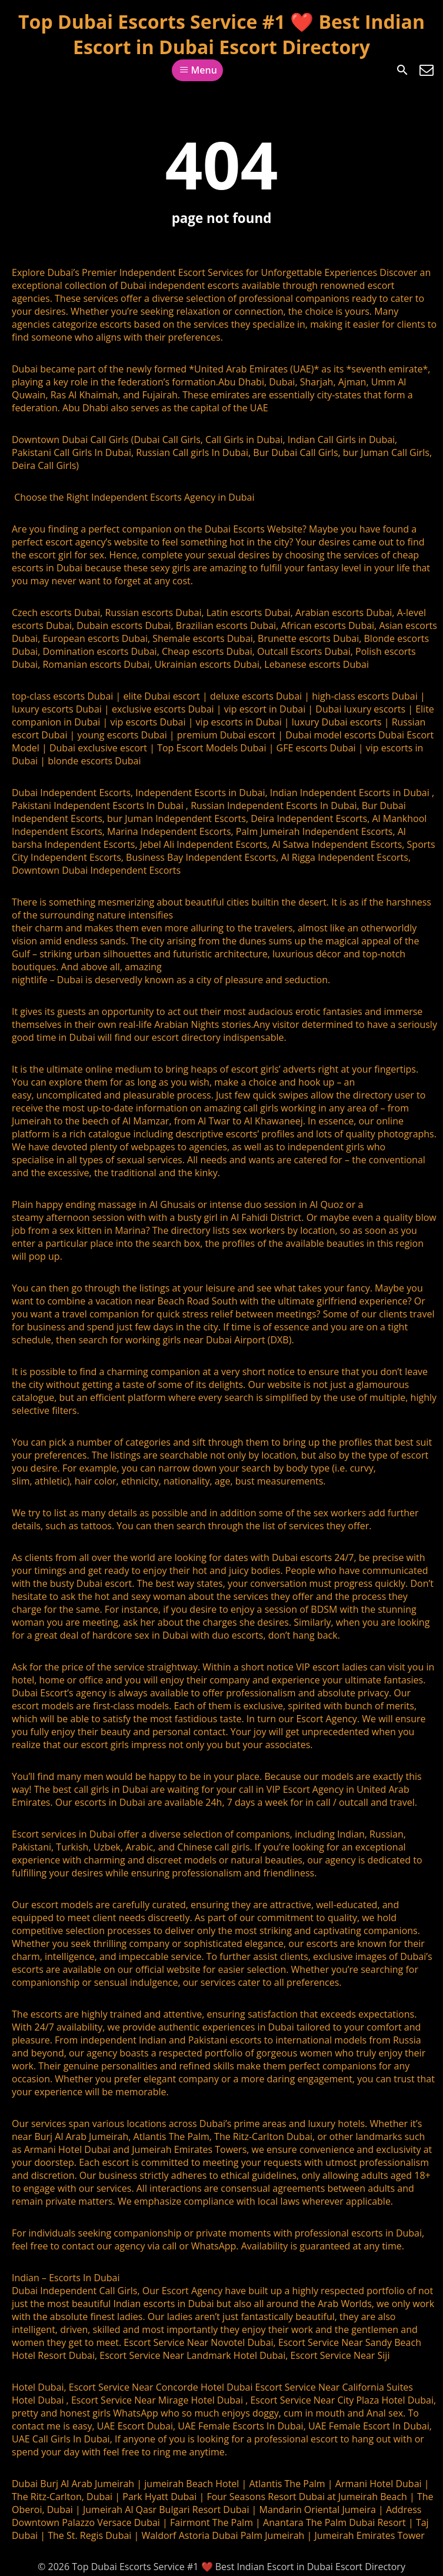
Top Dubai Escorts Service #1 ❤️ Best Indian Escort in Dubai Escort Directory (221, 34)
